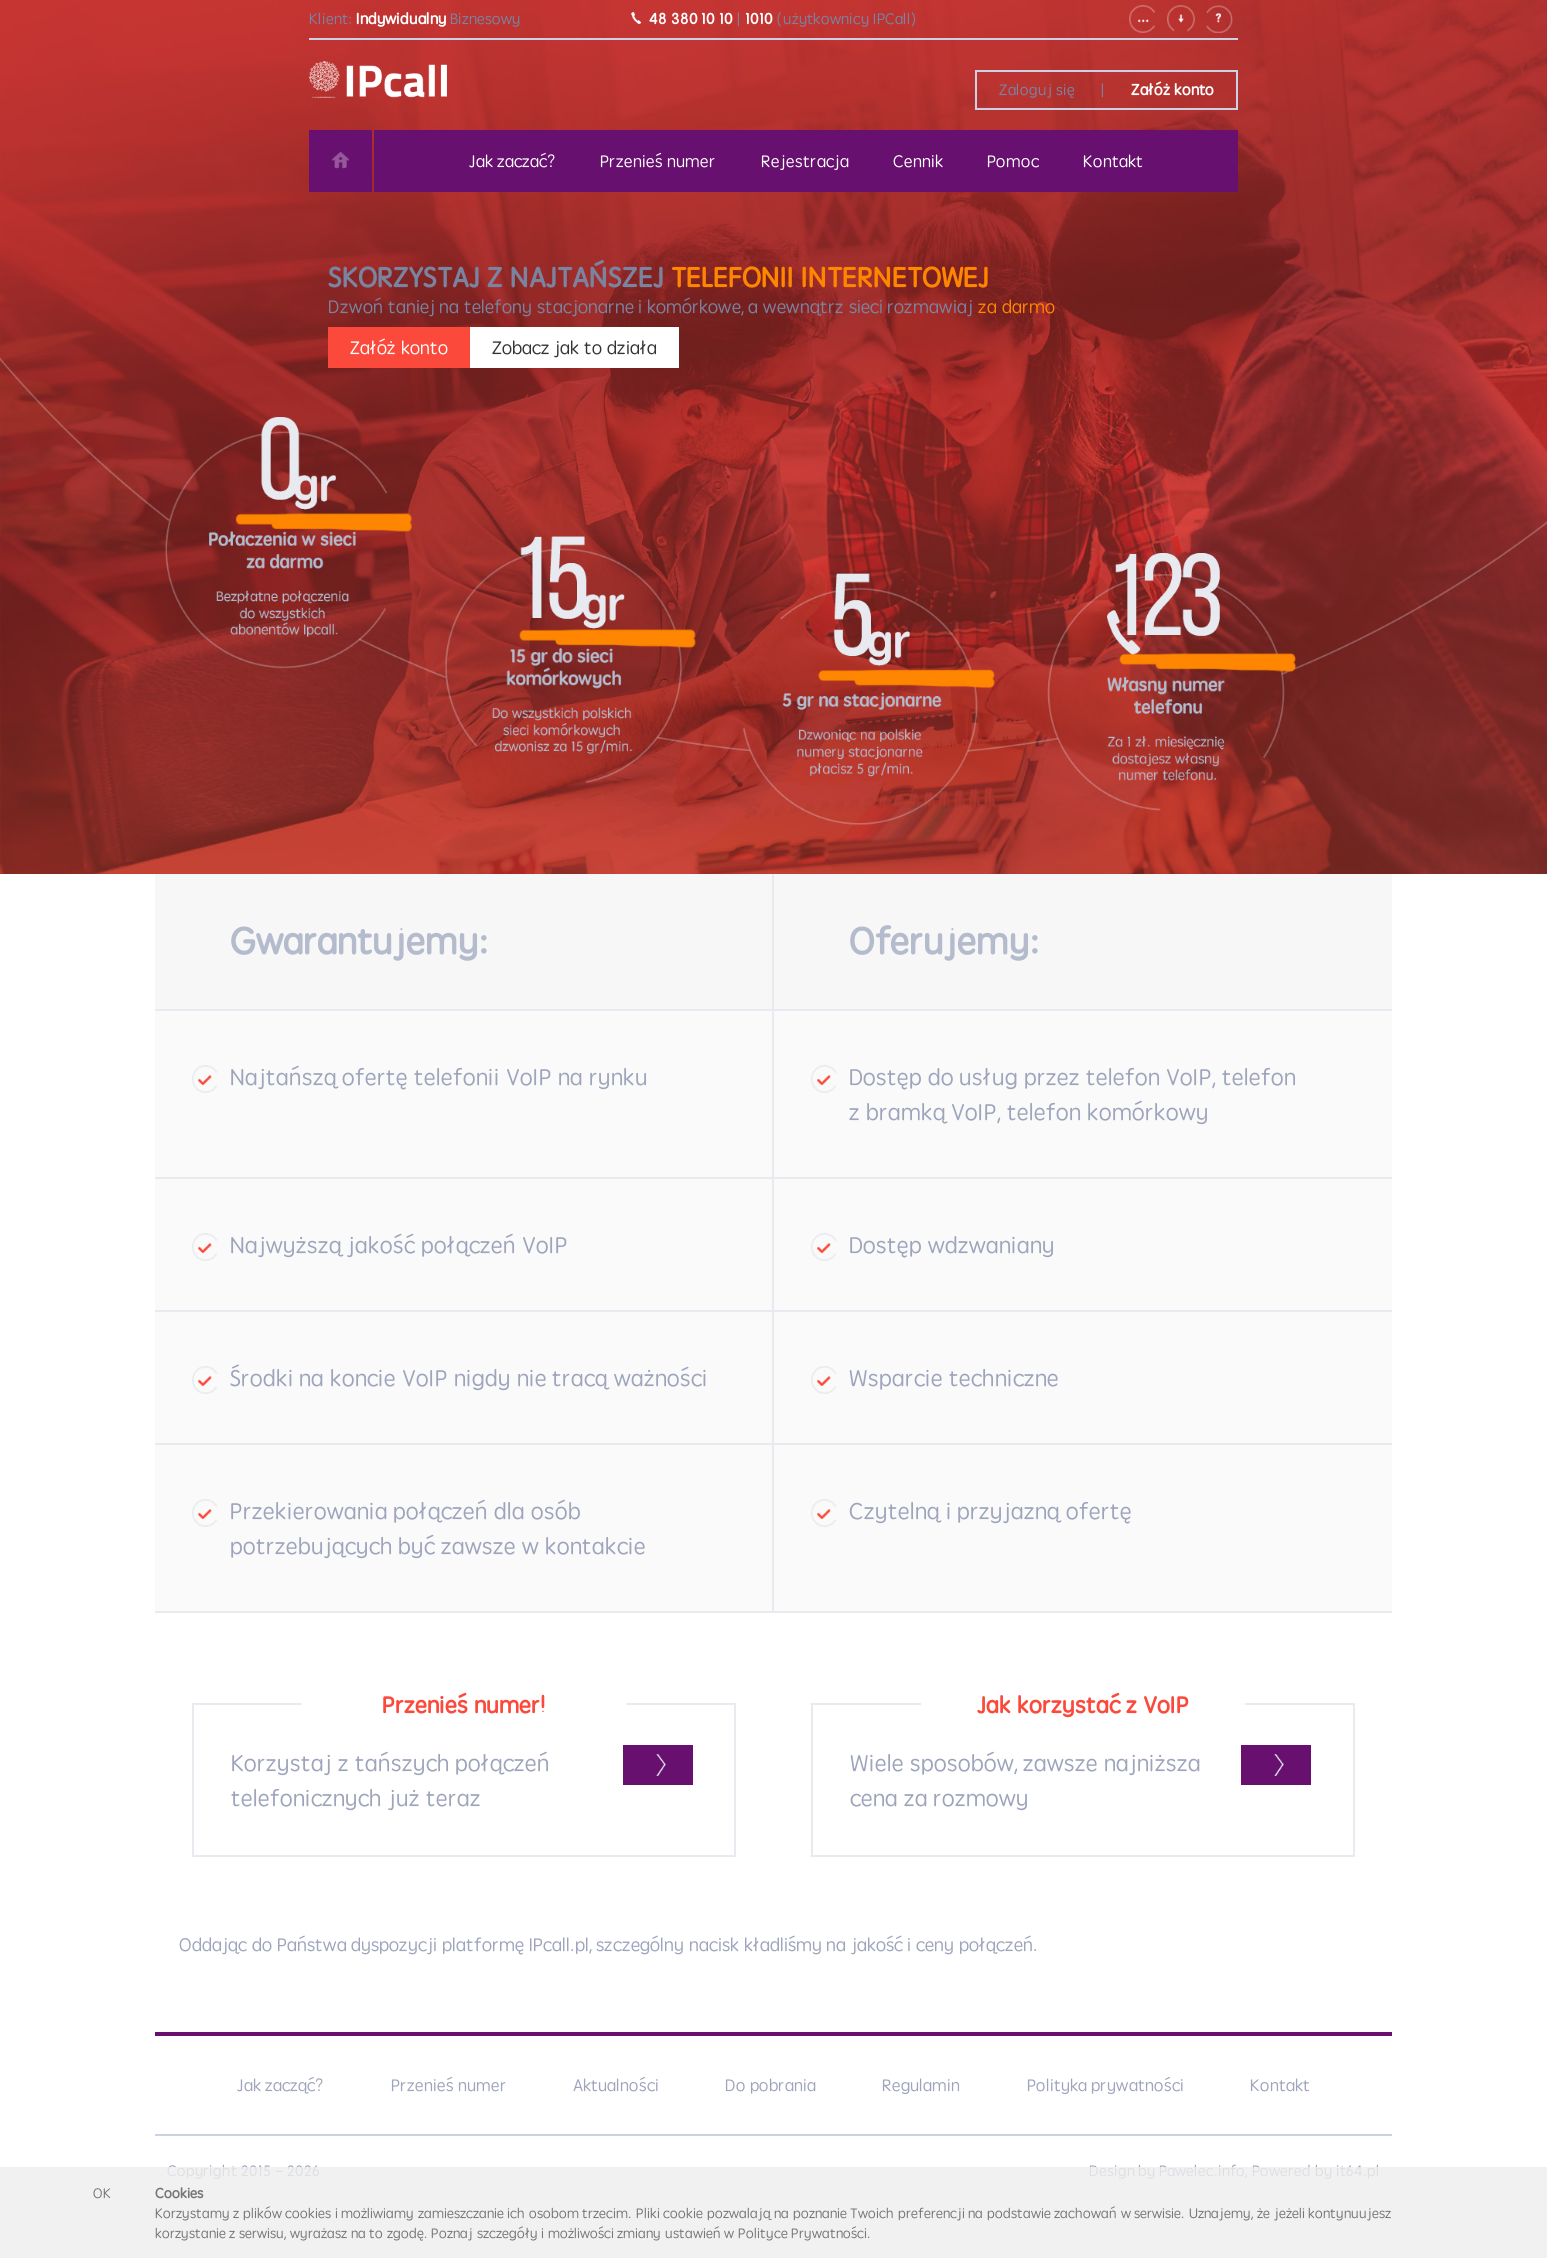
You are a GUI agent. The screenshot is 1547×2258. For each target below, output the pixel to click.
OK (102, 2193)
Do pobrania (770, 2085)
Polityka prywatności (1105, 2085)
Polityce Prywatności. (805, 2233)
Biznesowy (485, 18)
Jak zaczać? (512, 161)
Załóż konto (1172, 89)
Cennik (918, 161)
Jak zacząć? (280, 2085)
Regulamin (921, 2085)
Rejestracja (805, 161)
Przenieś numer (658, 161)
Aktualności (616, 2085)
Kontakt (1113, 161)
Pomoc (1013, 161)
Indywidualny (401, 18)
